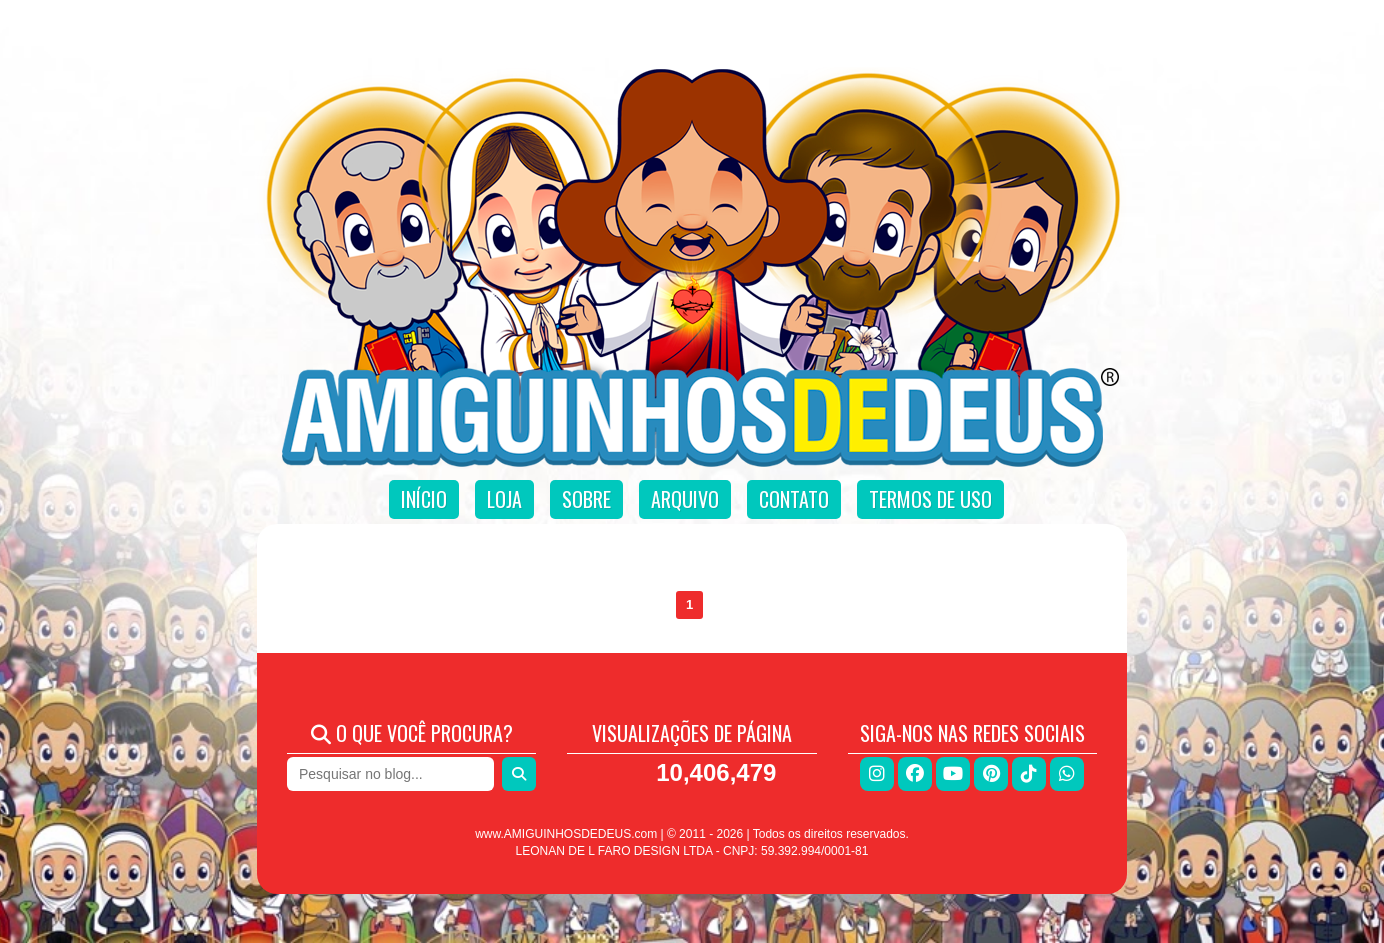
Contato (794, 499)
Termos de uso (930, 499)
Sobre (586, 499)
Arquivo (685, 499)
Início (424, 499)
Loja (504, 499)
